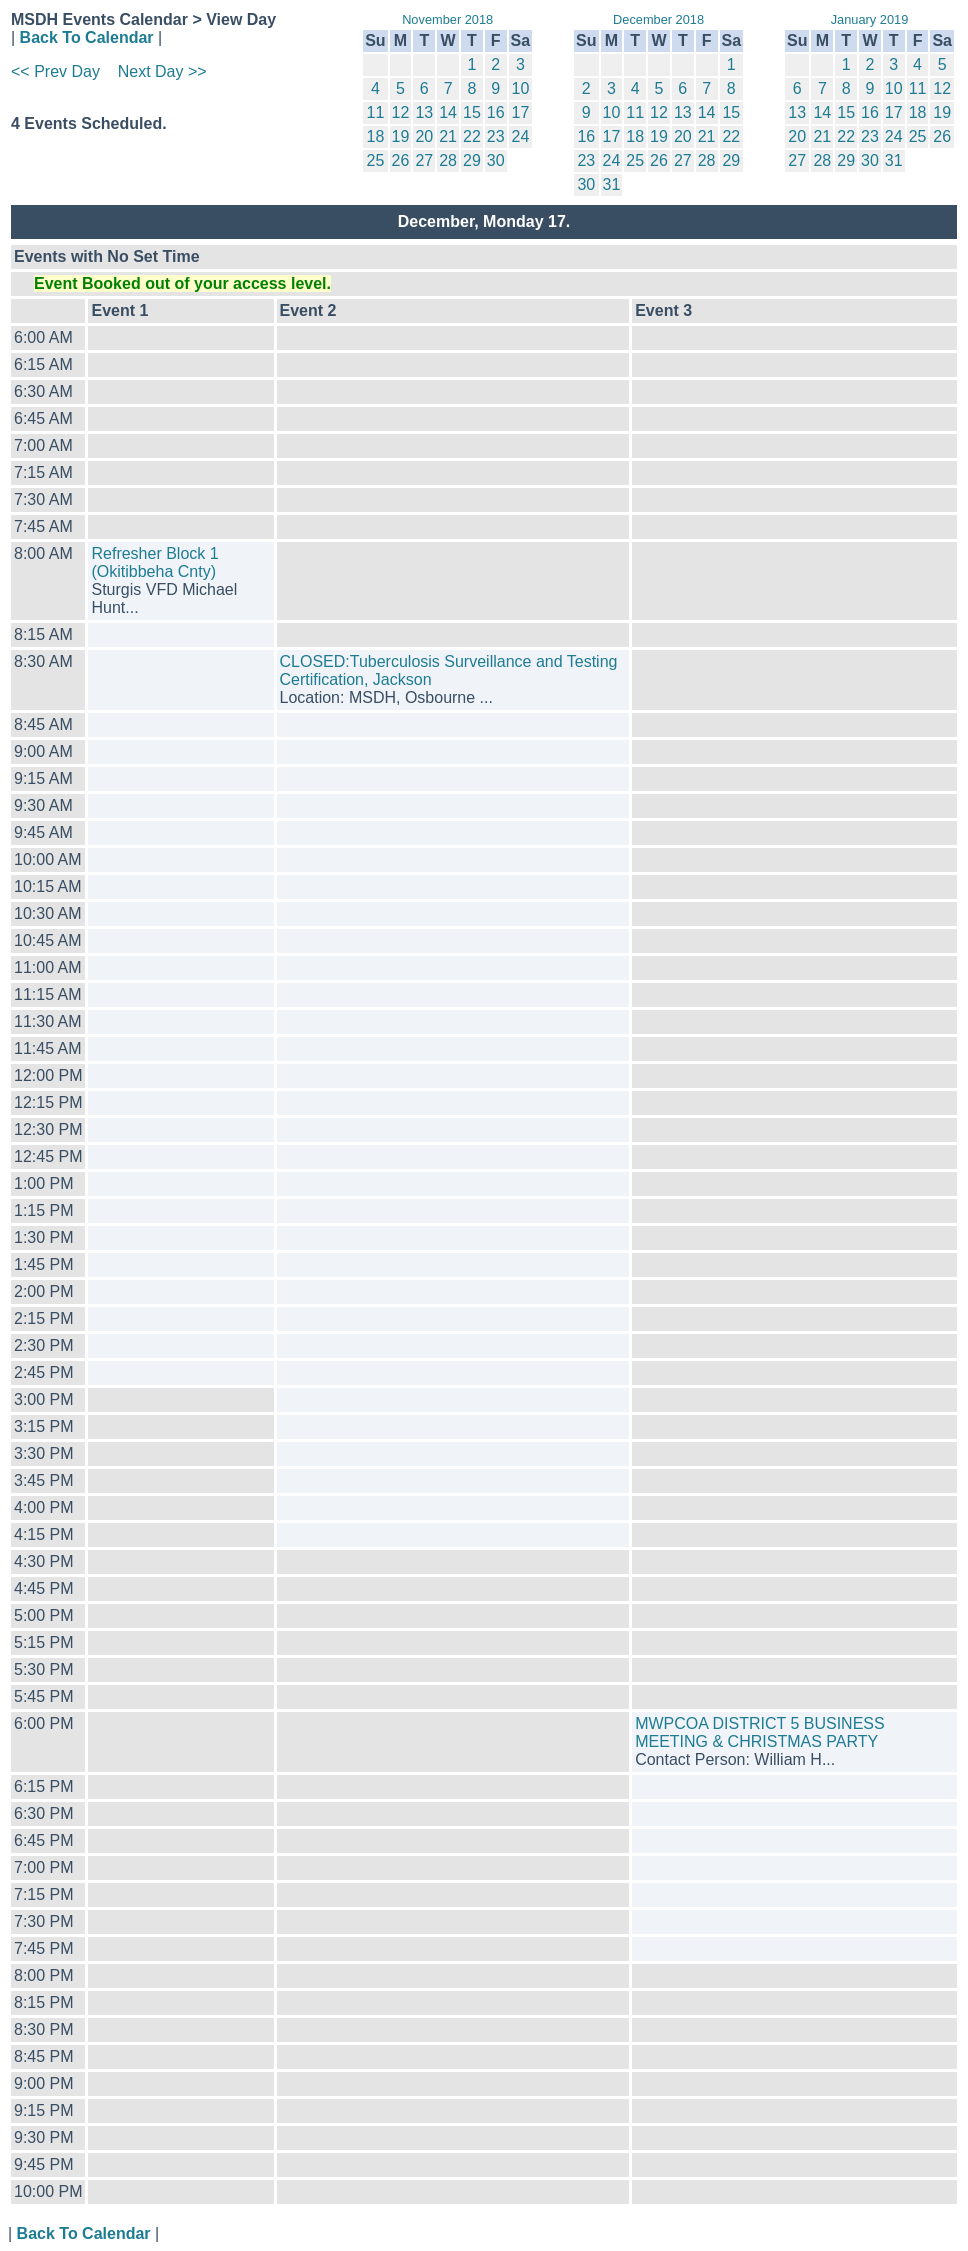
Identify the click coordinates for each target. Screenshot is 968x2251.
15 (472, 112)
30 (496, 160)
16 (496, 112)
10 (520, 88)
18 (375, 136)
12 (401, 112)
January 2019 (870, 19)
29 (472, 160)
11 (375, 112)
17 (520, 112)
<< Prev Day (55, 71)
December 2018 (658, 19)
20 (424, 136)
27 (424, 160)
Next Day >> (162, 71)
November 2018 (447, 19)
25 (375, 160)
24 (520, 136)
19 (401, 136)
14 (448, 112)
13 (424, 112)
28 (448, 160)
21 (448, 136)
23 (496, 136)
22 (472, 136)
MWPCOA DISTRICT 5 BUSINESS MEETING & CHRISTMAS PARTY (760, 1732)
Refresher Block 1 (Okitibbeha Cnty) (154, 562)
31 (612, 184)
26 (401, 160)
